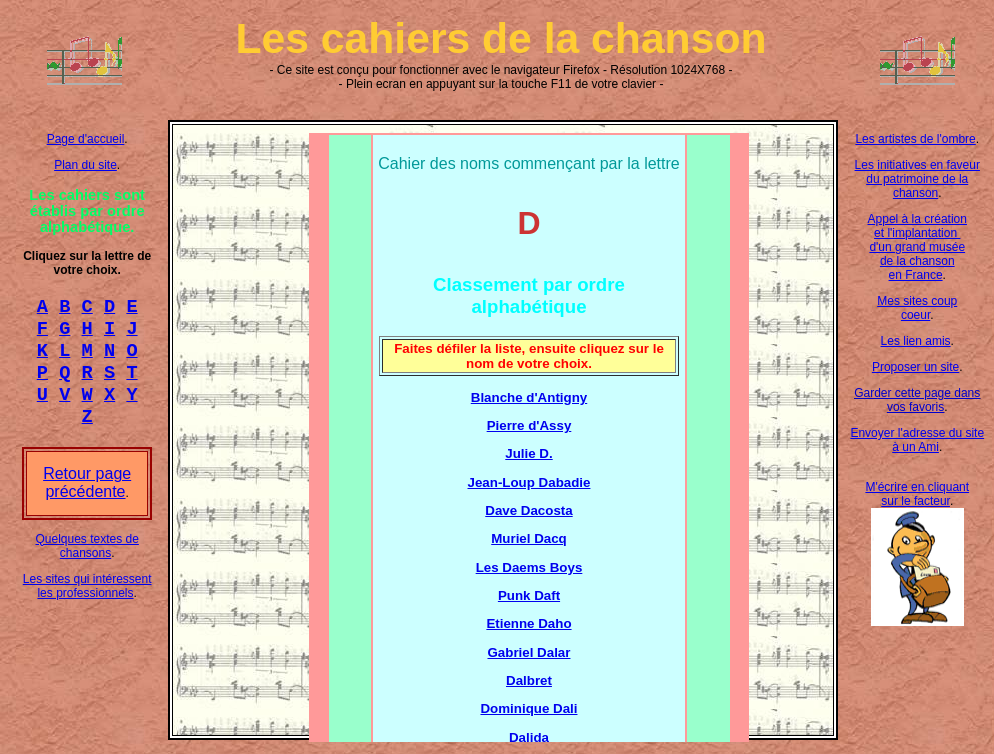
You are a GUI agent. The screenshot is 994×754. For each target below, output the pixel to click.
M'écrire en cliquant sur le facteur (917, 494)
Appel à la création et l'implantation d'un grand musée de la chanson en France (917, 247)
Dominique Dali (528, 708)
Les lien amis (916, 341)
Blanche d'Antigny (529, 397)
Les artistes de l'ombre (915, 139)
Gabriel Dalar (528, 652)
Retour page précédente (87, 500)
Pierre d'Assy (529, 425)
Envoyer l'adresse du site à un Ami (917, 440)
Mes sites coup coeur (917, 308)
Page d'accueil (86, 139)
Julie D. (528, 453)
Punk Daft (529, 595)
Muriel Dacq (529, 538)
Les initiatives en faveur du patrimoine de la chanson (917, 179)
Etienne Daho (528, 623)
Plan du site (85, 165)
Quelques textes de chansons (86, 564)
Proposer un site (915, 367)
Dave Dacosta (528, 510)
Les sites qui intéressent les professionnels (87, 604)
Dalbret (529, 680)
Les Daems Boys (529, 567)
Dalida (529, 737)
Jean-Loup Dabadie (529, 482)
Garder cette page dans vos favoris (917, 400)
